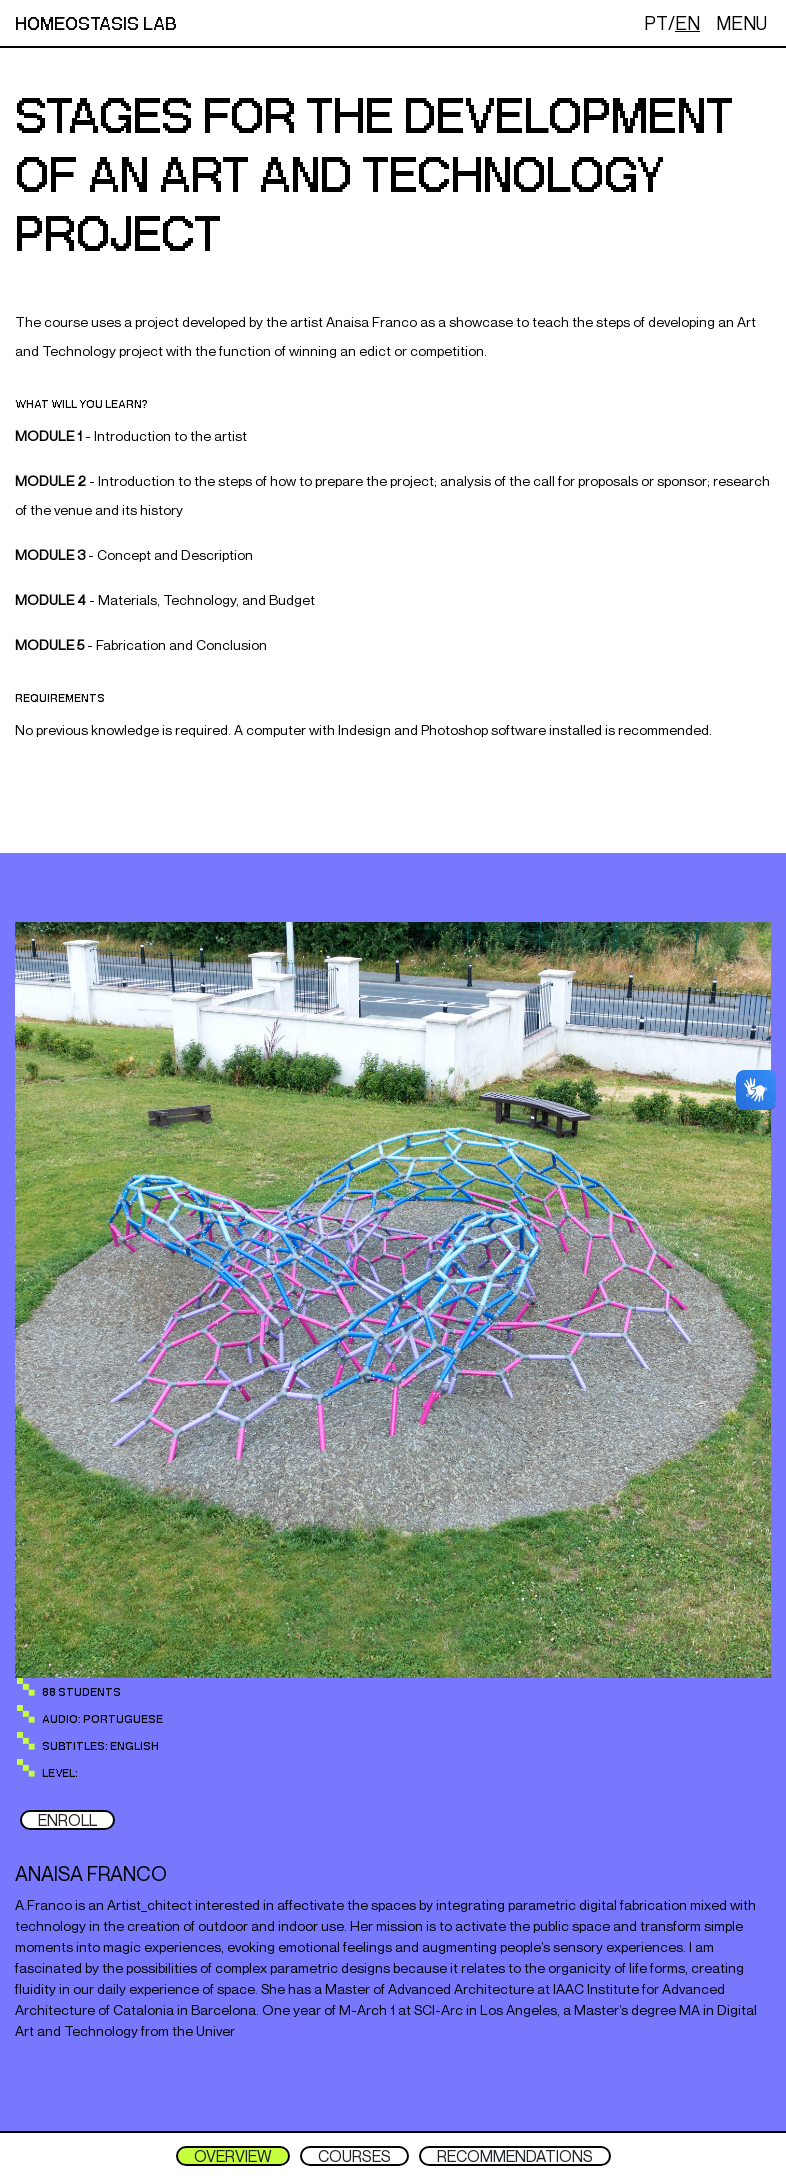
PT (656, 23)
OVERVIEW (233, 2156)
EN (687, 23)
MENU (741, 23)
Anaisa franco (91, 1873)
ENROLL (67, 1820)
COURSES (354, 2156)
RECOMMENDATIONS (515, 2156)
